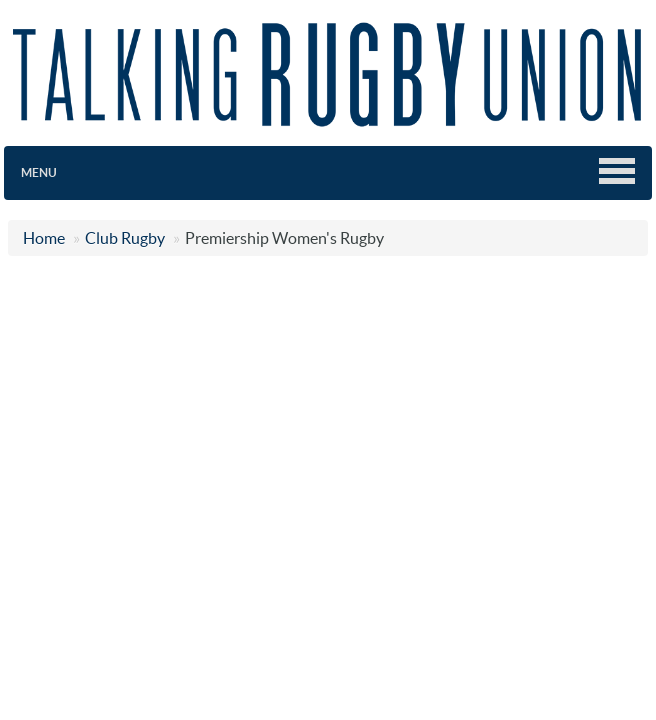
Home (44, 238)
